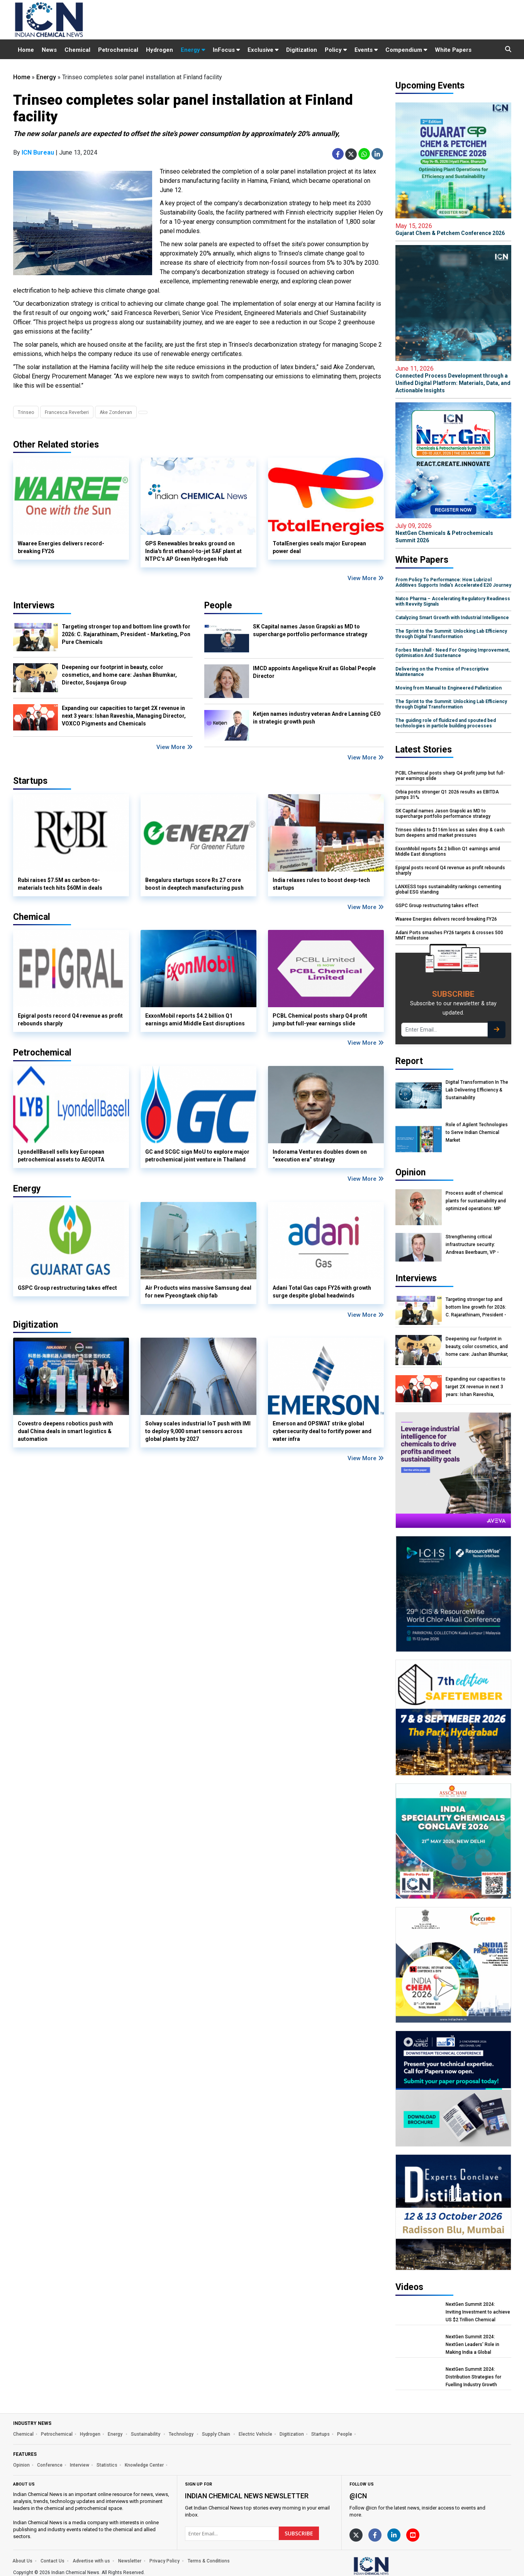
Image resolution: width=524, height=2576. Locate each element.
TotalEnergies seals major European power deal (319, 547)
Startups (320, 2434)
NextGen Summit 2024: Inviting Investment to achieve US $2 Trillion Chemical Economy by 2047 (478, 2312)
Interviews (33, 605)
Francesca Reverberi (67, 412)
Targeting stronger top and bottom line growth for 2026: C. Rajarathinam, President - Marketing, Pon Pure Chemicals (126, 634)
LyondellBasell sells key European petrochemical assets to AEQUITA (61, 1156)
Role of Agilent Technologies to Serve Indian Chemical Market (477, 1132)
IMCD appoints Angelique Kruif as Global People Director (314, 672)
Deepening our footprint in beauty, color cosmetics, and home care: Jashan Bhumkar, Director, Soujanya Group (119, 675)
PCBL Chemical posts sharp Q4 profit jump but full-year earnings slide (320, 1020)
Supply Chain (216, 2434)
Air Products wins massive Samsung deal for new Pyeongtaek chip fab (198, 1292)
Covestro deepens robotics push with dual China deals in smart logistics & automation (65, 1431)
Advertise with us (91, 2561)
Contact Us (52, 2561)
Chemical (77, 49)
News (49, 49)
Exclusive (263, 49)
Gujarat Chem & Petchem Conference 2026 (453, 229)
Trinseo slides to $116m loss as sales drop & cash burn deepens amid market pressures (450, 832)
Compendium (406, 49)
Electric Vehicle (255, 2434)
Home (26, 49)
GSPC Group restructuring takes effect (67, 1288)
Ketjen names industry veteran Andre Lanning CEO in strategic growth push (317, 718)
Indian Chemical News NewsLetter (247, 2496)
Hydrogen (159, 49)
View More (366, 578)
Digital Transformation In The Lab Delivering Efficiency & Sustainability (477, 1089)
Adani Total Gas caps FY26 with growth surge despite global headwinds (322, 1292)
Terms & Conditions (209, 2561)
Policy (336, 49)
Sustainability (146, 2434)
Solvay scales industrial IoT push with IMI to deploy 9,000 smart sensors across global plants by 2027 (198, 1431)
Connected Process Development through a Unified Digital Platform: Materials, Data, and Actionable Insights (453, 379)
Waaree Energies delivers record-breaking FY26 (61, 547)
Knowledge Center (144, 2465)
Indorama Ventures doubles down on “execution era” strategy (320, 1156)
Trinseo (26, 412)
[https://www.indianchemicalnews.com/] (391, 2565)
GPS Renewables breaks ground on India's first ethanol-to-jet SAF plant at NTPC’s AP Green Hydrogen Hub (193, 551)
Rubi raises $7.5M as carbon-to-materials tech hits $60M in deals (60, 884)
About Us (22, 2561)
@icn (358, 2496)
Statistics (107, 2465)
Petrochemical (118, 49)
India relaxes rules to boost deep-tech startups (321, 884)
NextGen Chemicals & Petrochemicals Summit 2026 (453, 532)
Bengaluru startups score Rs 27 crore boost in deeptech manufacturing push (194, 884)
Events (366, 49)
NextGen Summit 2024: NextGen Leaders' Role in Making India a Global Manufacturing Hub (472, 2344)
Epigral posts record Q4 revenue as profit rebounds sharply (70, 1020)
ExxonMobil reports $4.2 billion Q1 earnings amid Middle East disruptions (195, 1020)
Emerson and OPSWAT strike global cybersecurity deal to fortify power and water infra (322, 1431)
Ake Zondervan (116, 412)
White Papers (453, 49)
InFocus (226, 49)
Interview (79, 2465)
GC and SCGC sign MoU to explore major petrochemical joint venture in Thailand (197, 1156)
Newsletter (129, 2561)
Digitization (301, 49)
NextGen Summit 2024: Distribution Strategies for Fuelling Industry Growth (473, 2377)
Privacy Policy (164, 2561)
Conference (50, 2465)
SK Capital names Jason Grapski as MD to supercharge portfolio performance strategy (310, 630)
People (218, 605)
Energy (193, 49)
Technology (182, 2434)
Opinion (21, 2465)
